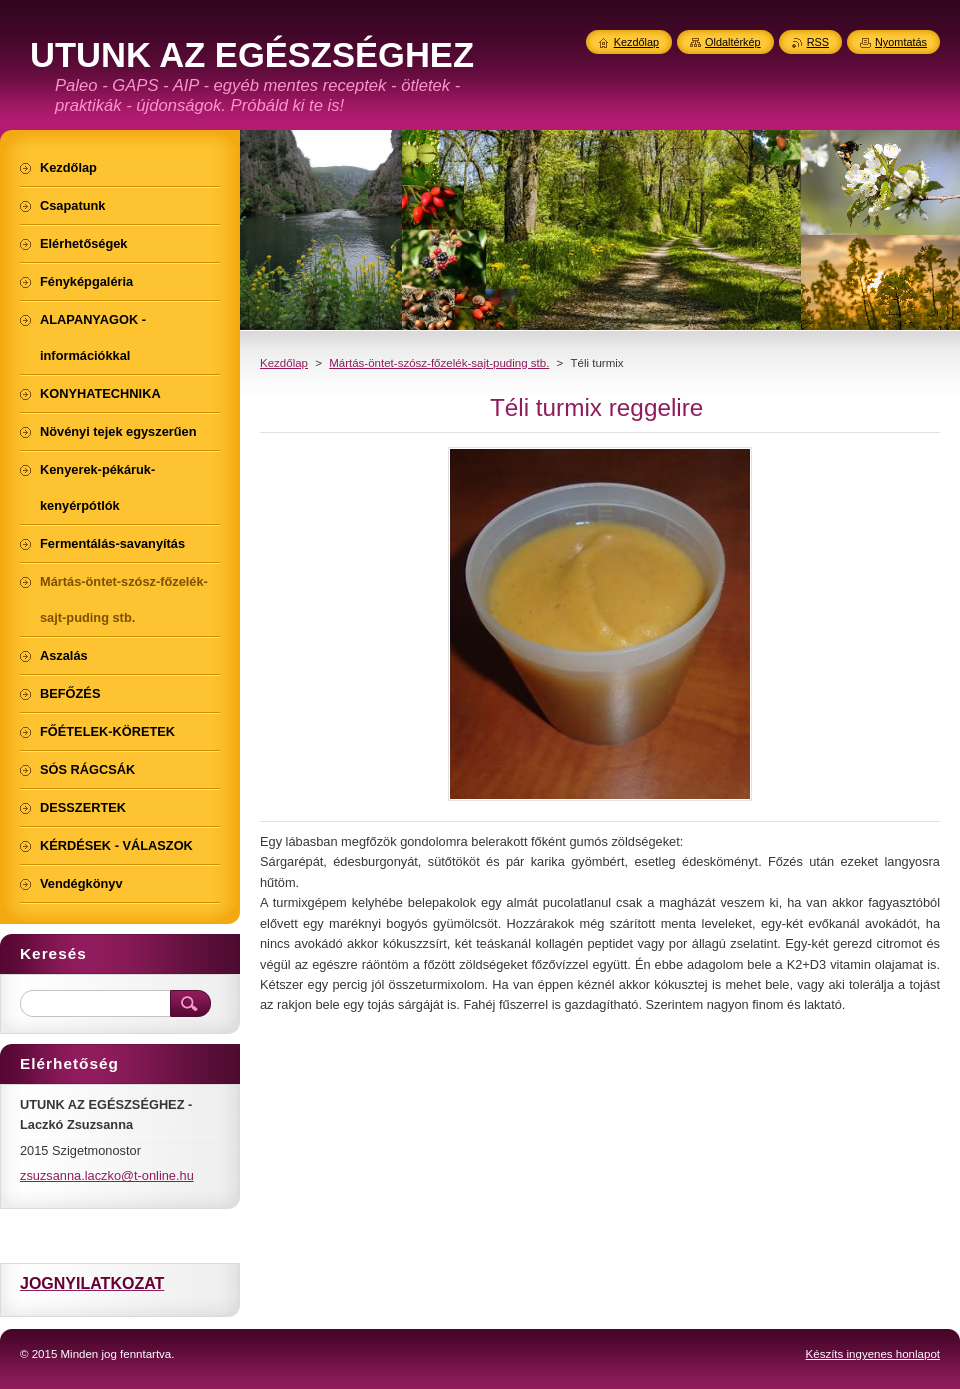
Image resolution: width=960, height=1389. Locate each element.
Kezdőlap (284, 363)
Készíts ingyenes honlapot (873, 1354)
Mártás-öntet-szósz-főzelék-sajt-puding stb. (439, 363)
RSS (818, 42)
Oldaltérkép (733, 42)
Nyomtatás (901, 42)
